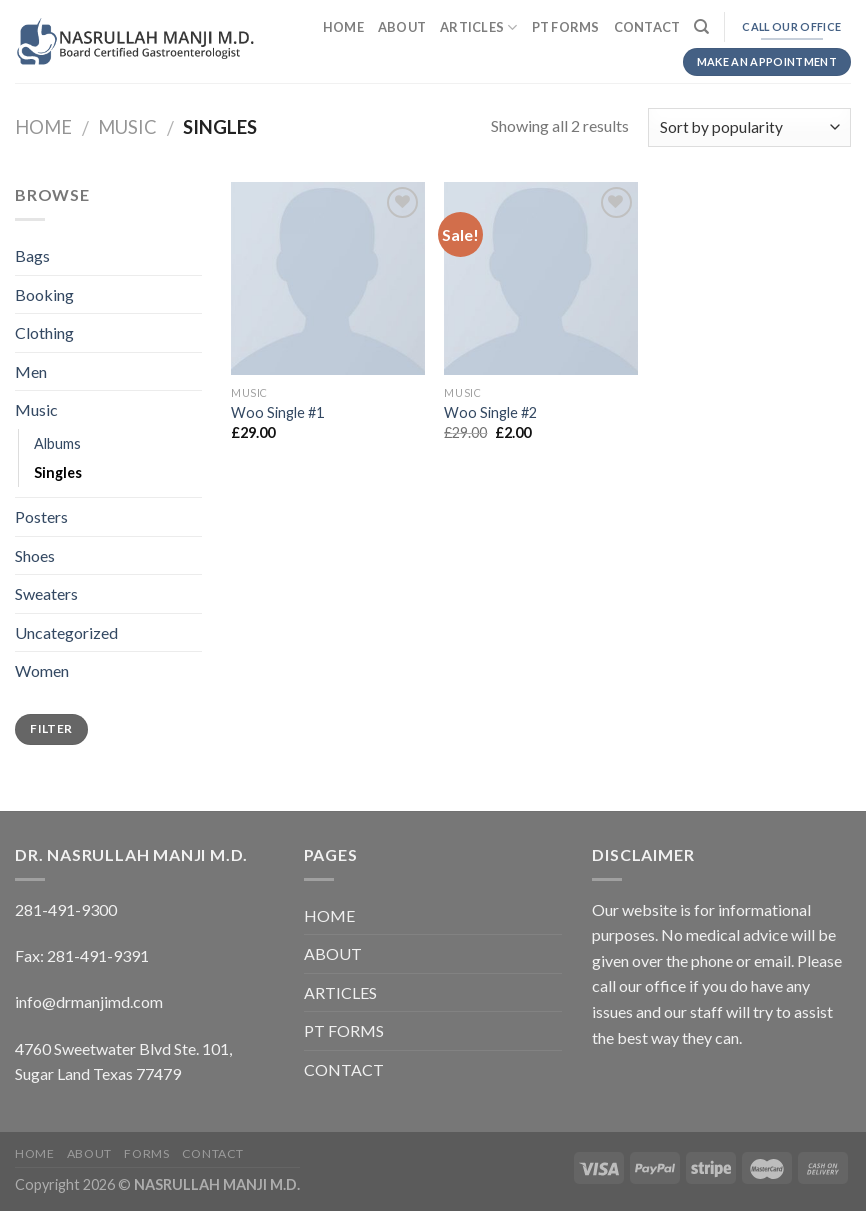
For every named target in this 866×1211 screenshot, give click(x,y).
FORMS (146, 1153)
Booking (44, 294)
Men (31, 371)
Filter (51, 728)
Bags (32, 255)
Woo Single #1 (277, 412)
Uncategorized (66, 632)
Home (43, 127)
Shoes (35, 555)
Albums (57, 443)
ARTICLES (479, 27)
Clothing (44, 332)
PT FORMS (566, 27)
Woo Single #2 (490, 412)
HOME (343, 27)
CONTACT (647, 27)
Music (127, 127)
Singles (58, 472)
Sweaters (46, 593)
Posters (41, 516)
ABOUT (402, 27)
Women (42, 670)
